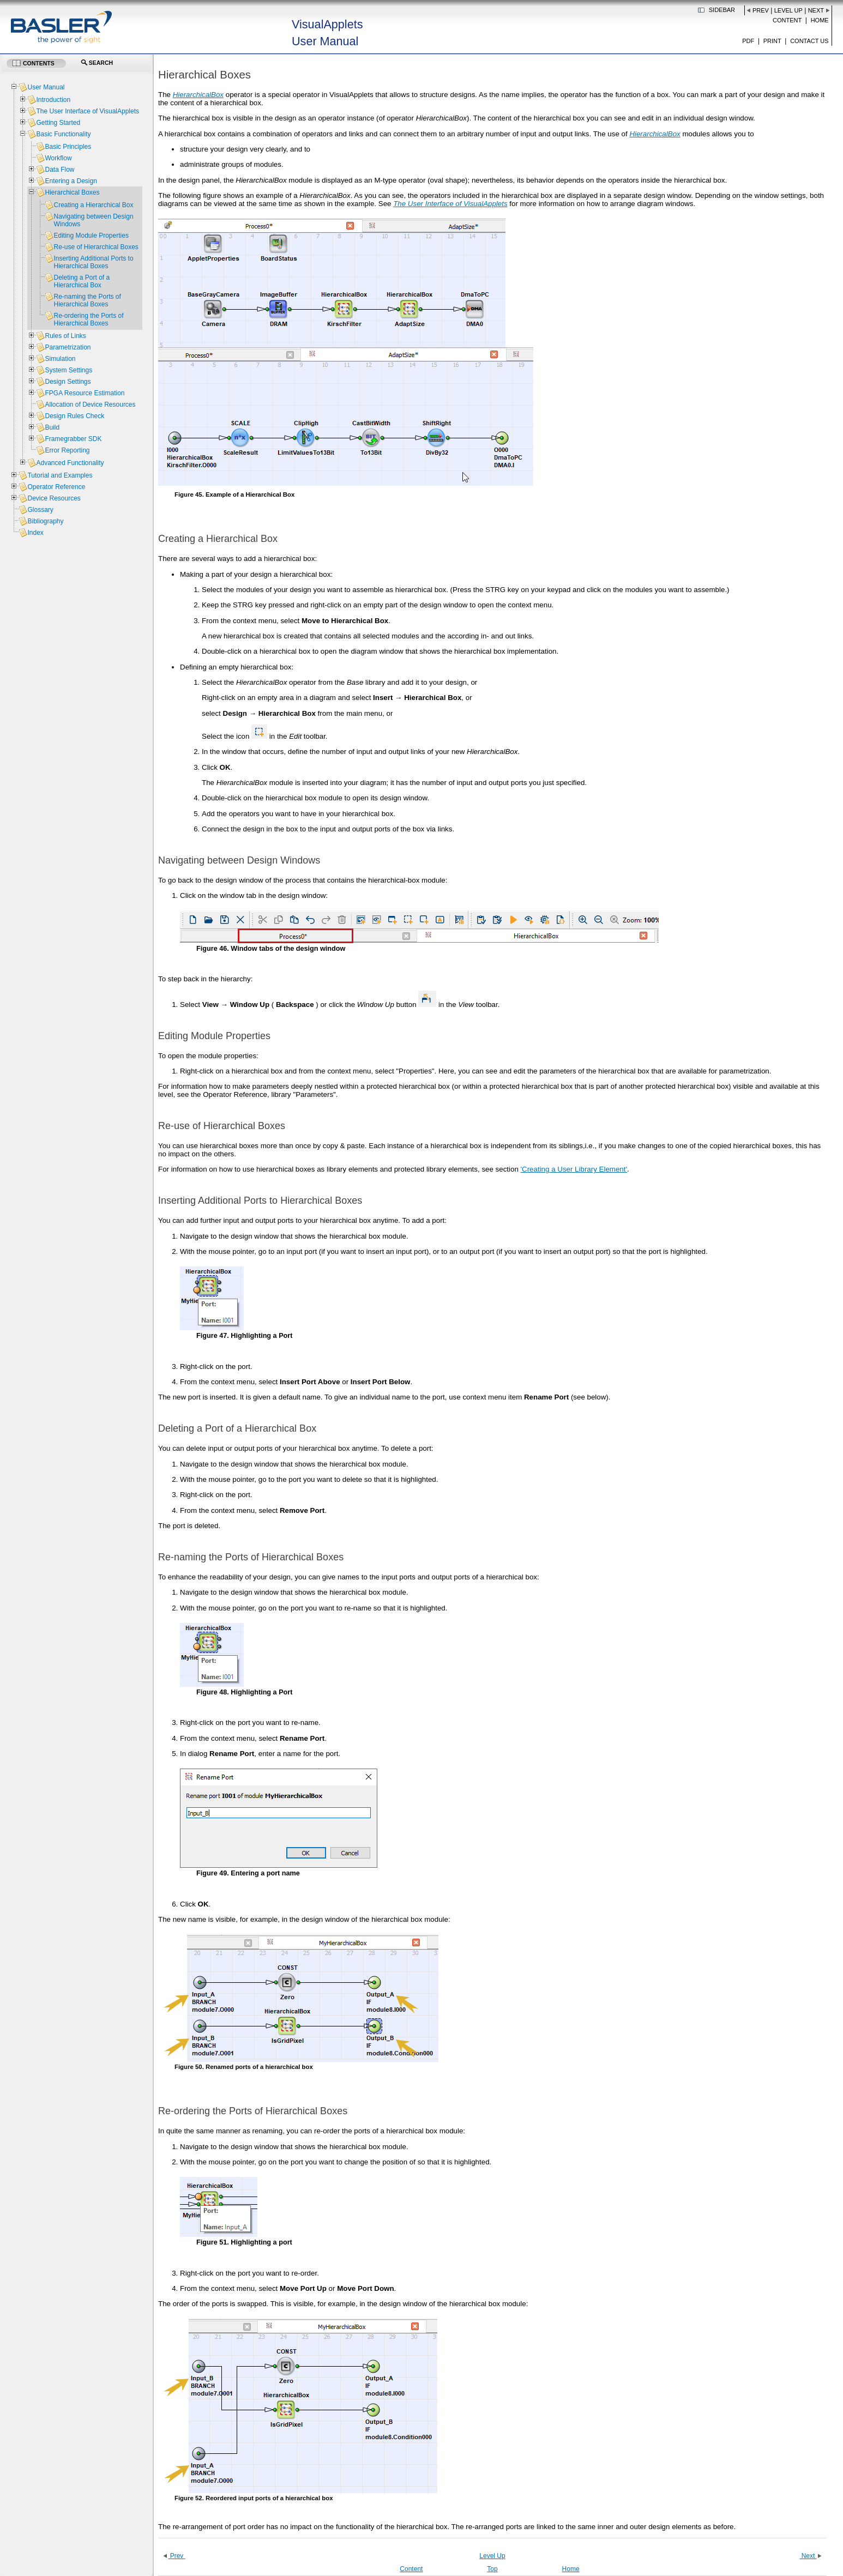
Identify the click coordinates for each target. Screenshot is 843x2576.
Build (52, 427)
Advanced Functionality (70, 463)
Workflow (58, 158)
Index (35, 532)
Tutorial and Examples (59, 475)
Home (820, 20)
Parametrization (68, 347)
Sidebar (722, 10)
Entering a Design (71, 181)
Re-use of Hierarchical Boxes (95, 247)
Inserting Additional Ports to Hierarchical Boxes (93, 262)
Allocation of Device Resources (90, 404)
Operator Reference (56, 487)
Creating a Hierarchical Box (93, 205)
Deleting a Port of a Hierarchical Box (81, 281)
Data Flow (59, 169)
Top (492, 2569)
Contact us (809, 41)
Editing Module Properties (90, 235)
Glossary (40, 510)
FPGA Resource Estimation (84, 393)
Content (787, 20)
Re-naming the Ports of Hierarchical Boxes (87, 300)
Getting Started (58, 122)
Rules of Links (65, 336)
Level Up (788, 10)
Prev (760, 10)
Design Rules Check (74, 416)
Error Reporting (67, 450)
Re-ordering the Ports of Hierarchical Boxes (88, 319)
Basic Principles (68, 146)
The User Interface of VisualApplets (87, 111)
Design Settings (68, 381)
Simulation (60, 359)
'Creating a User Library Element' (574, 1169)
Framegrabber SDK (73, 439)
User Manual (45, 87)
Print (772, 41)
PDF (748, 41)
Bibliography (45, 521)
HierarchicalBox (198, 95)
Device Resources (53, 498)
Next (816, 10)
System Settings (68, 370)
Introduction (53, 100)
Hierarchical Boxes (72, 192)
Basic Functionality (63, 134)
